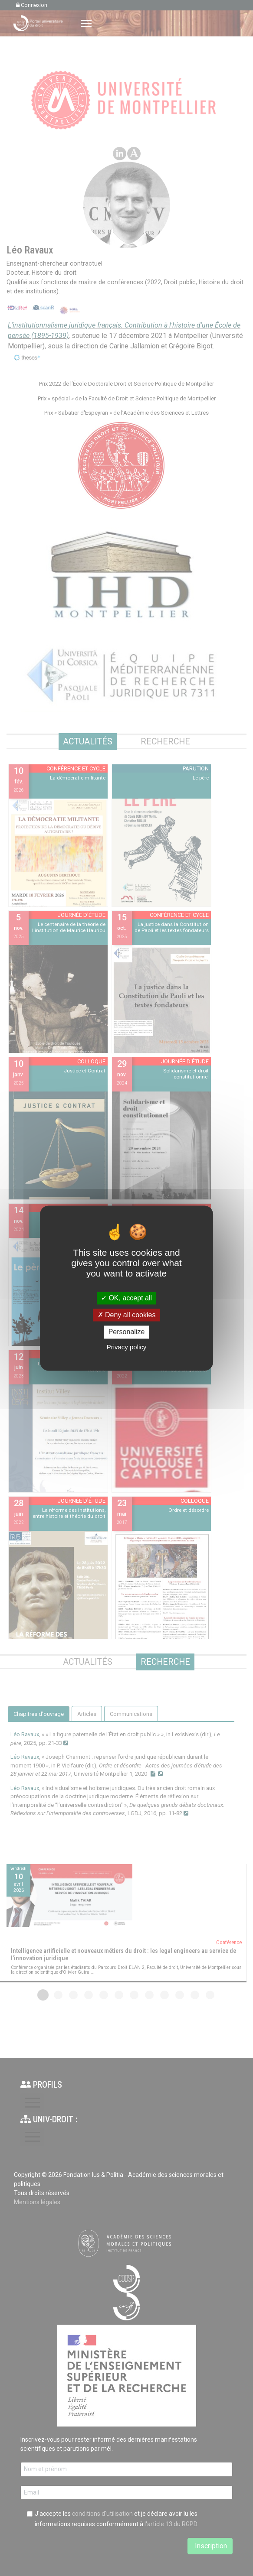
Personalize (126, 1332)
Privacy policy (127, 1347)
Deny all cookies (127, 1315)
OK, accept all (126, 1298)
